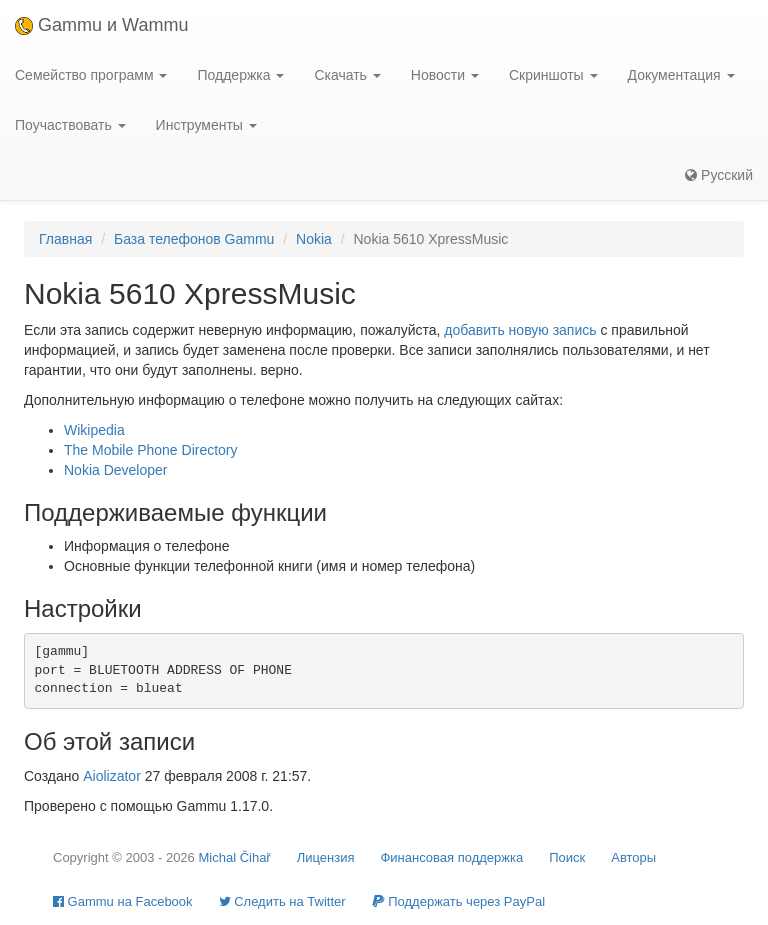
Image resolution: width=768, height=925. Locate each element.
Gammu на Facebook (123, 901)
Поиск (567, 857)
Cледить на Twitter (282, 901)
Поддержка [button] (240, 75)
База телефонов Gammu (194, 239)
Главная (65, 239)
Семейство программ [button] (91, 75)
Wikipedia (94, 430)
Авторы (633, 857)
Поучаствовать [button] (70, 125)
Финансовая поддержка (451, 857)
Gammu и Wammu (101, 25)
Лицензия (326, 857)
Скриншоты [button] (553, 75)
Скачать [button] (347, 75)
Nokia (314, 239)
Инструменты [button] (206, 125)
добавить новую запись (520, 330)
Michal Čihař (234, 857)
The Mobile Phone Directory (151, 450)
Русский (719, 175)
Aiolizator (112, 776)
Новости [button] (445, 75)
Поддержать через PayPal (458, 901)
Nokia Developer (116, 470)
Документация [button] (681, 75)
